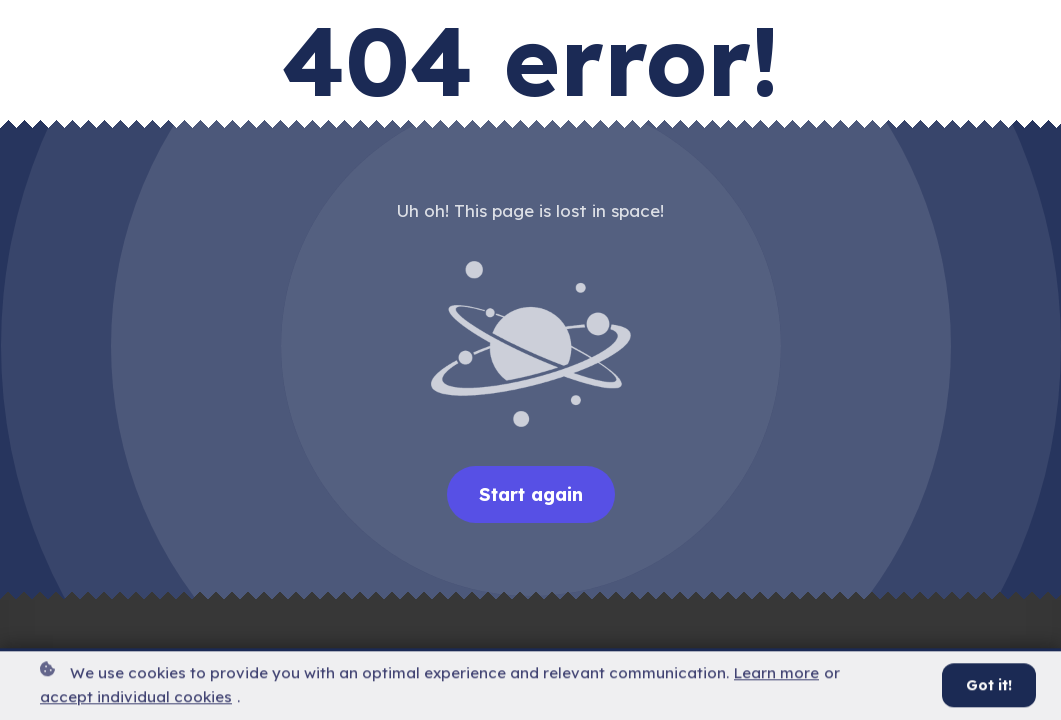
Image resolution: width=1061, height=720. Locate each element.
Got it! (989, 688)
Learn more (776, 674)
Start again (531, 494)
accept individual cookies (136, 699)
